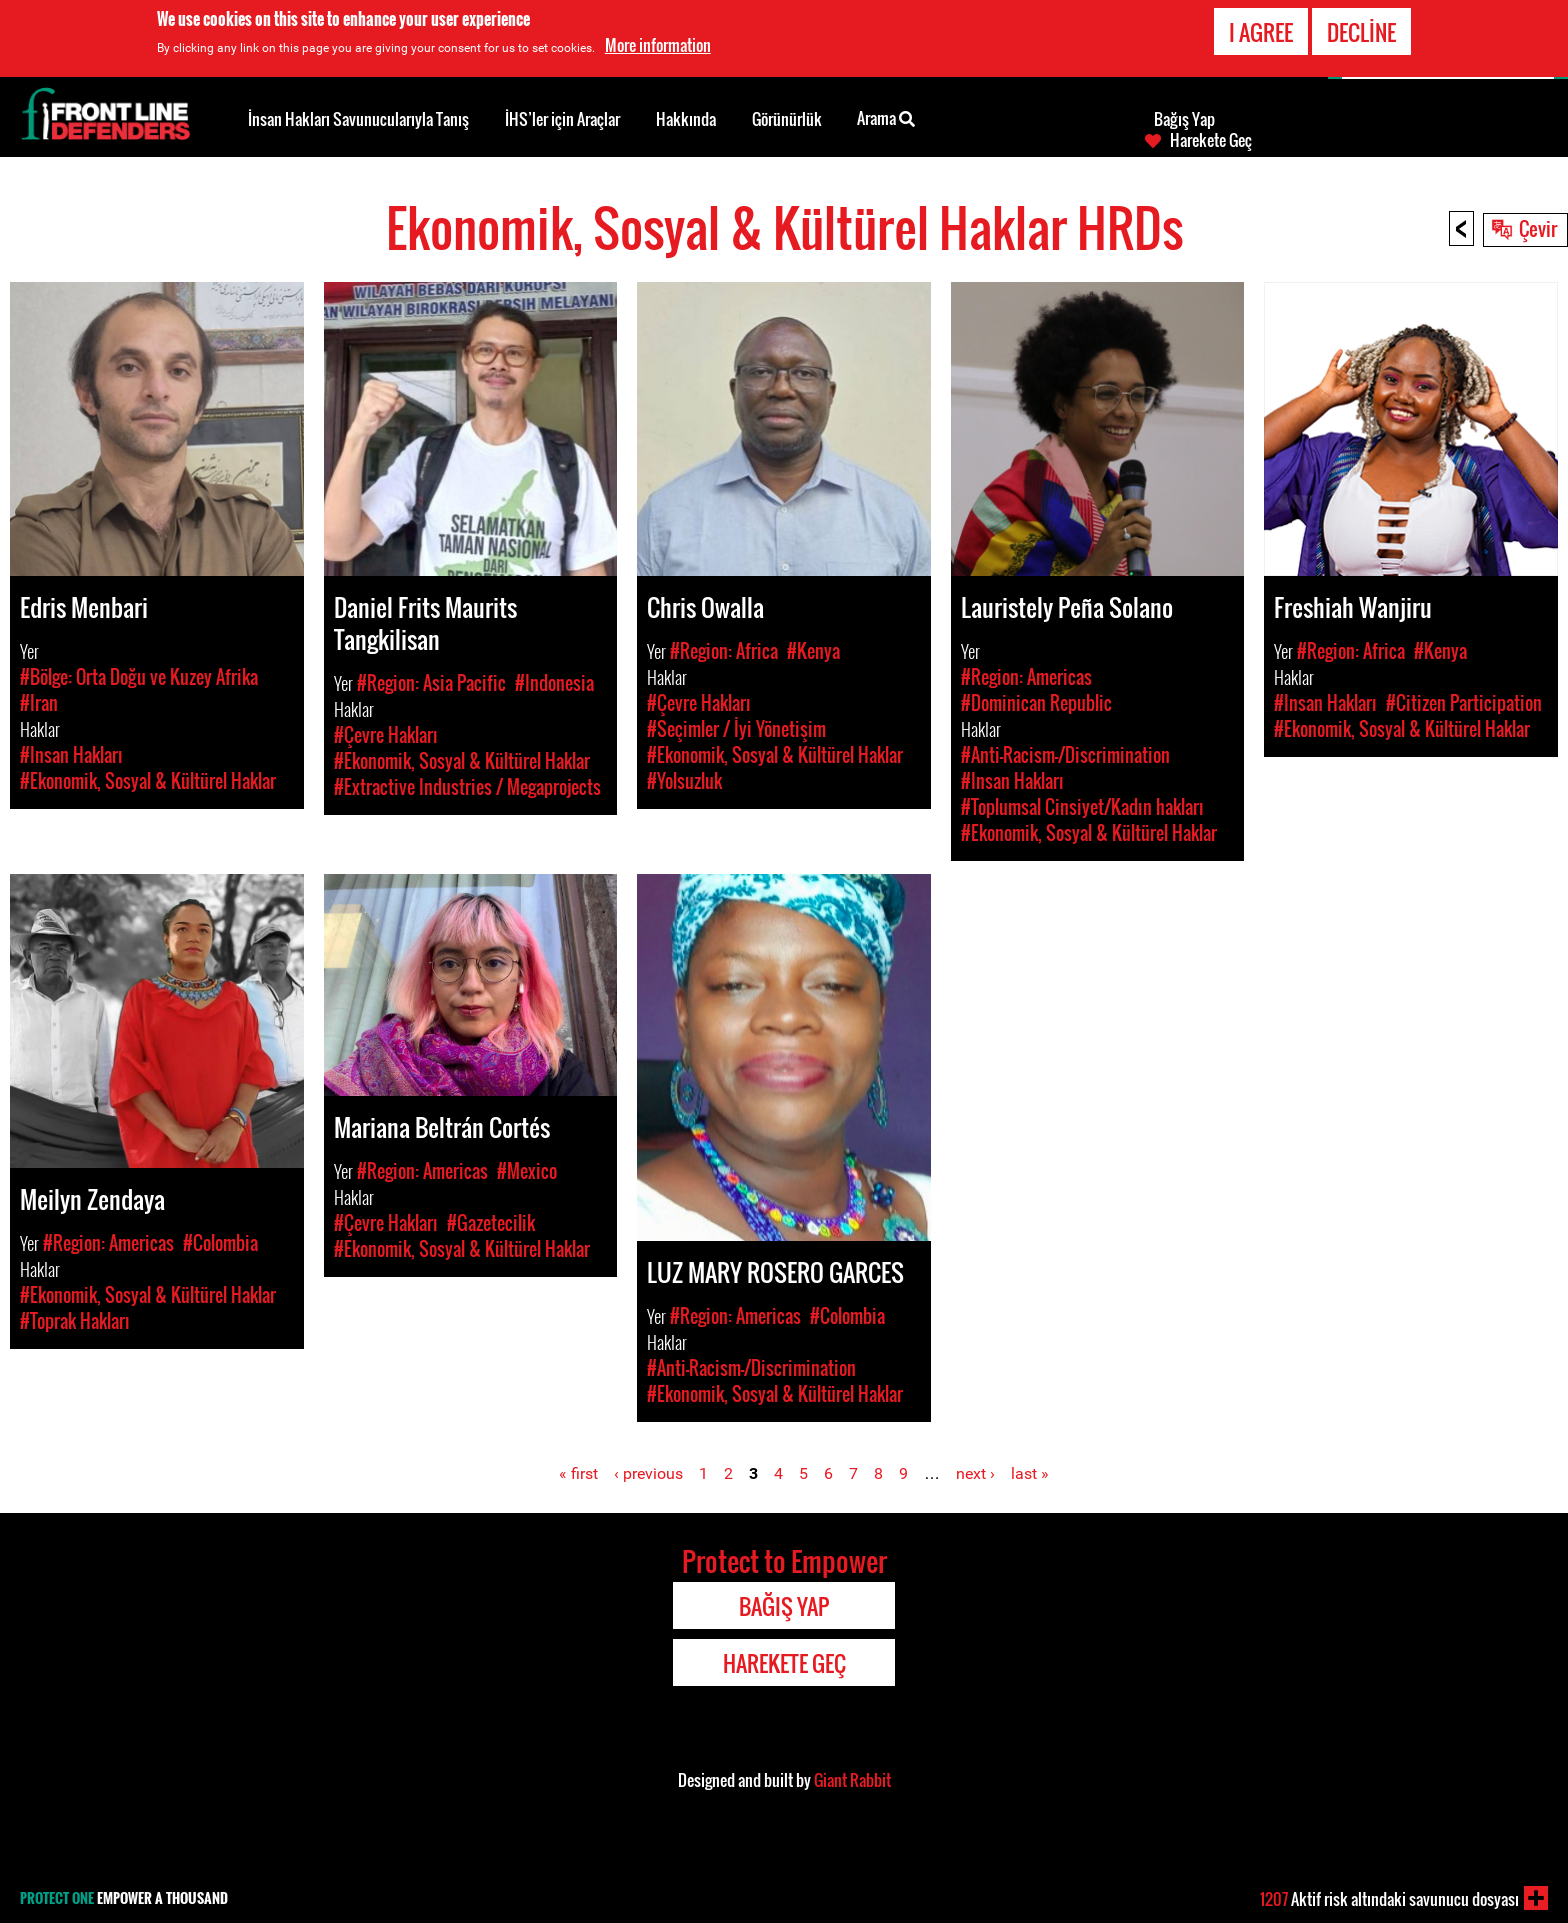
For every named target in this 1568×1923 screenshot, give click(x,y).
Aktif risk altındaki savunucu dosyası (1389, 1899)
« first (578, 1473)
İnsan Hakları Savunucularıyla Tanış (358, 119)
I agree (1261, 32)
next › (975, 1473)
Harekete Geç (1211, 140)
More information (658, 45)
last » (1030, 1473)
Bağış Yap (1184, 119)
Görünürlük (787, 119)
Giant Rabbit (852, 1780)
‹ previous (648, 1473)
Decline (1361, 32)
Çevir (1538, 228)
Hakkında (686, 119)
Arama (886, 117)
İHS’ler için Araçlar (562, 119)
